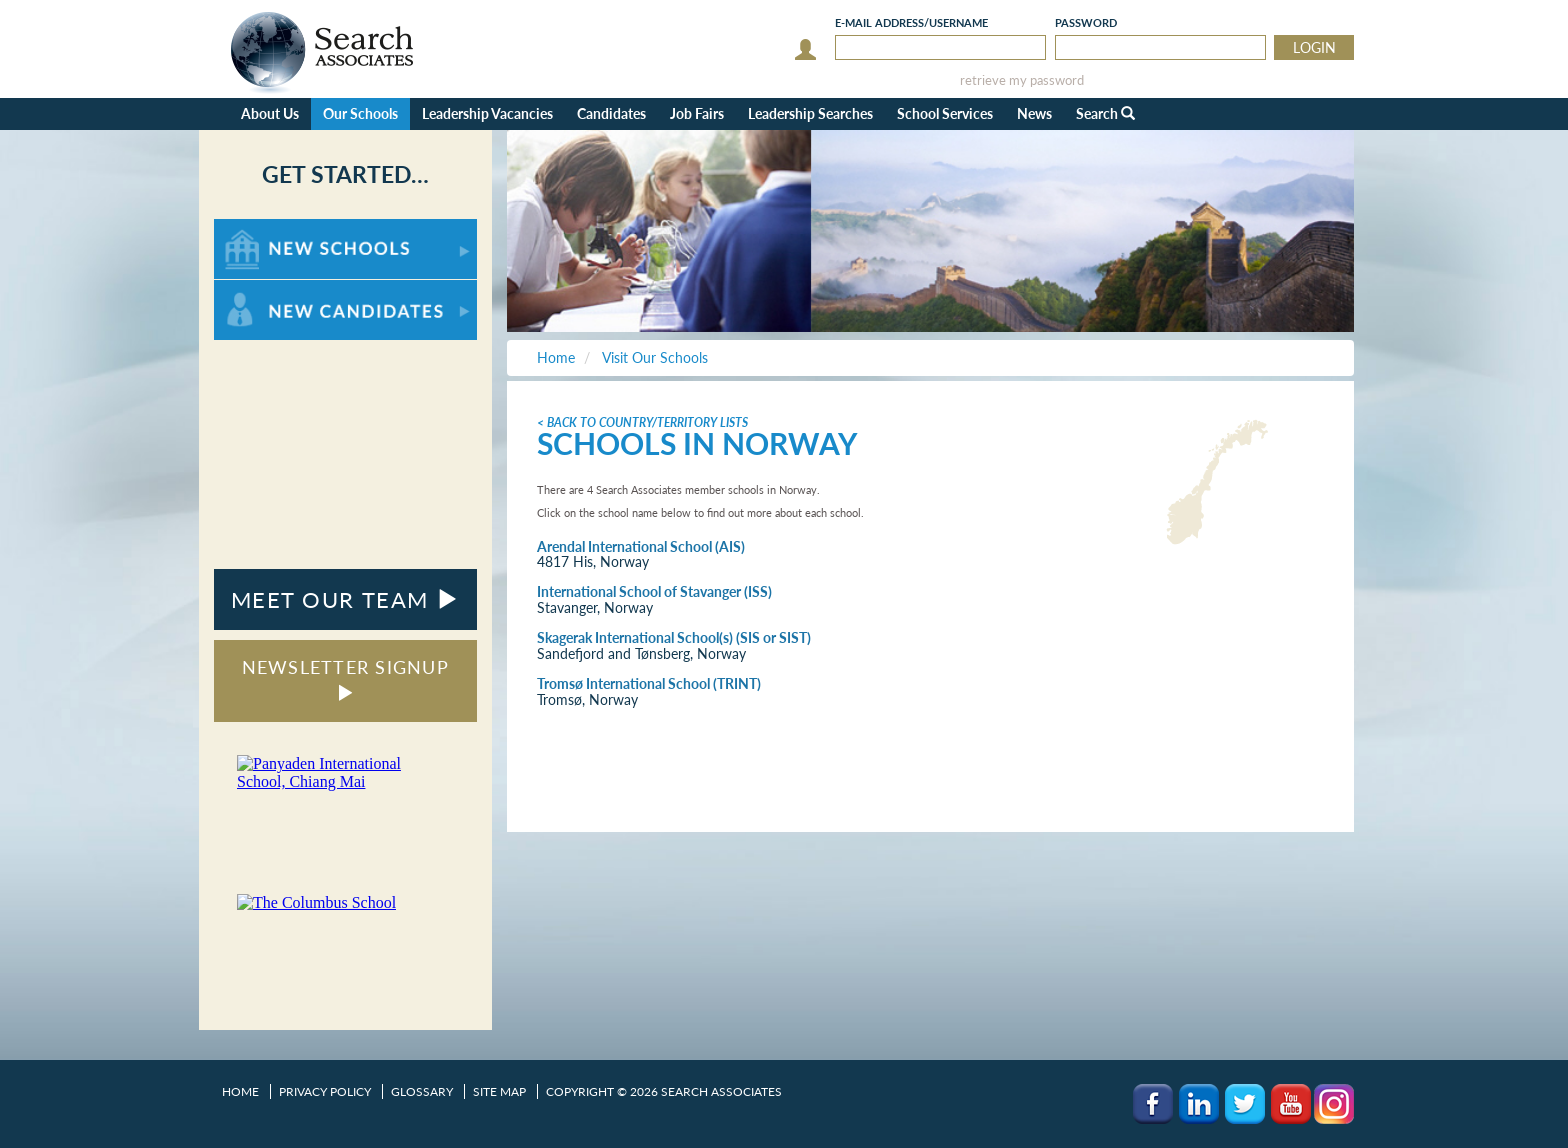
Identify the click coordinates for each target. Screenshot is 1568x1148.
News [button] (1034, 113)
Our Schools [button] (360, 113)
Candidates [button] (611, 113)
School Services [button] (945, 113)
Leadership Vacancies (487, 113)
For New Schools (266, 228)
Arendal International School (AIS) (641, 546)
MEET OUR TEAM (345, 599)
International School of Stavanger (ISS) (654, 591)
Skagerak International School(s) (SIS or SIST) (674, 637)
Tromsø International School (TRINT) (649, 683)
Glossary (422, 1091)
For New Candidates (276, 289)
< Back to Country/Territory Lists (642, 422)
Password (1086, 22)
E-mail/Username (911, 22)
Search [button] (1105, 113)
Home (240, 1091)
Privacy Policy (325, 1091)
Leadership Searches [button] (810, 113)
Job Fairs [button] (697, 113)
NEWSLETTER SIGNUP (345, 678)
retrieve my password (1022, 80)
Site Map (499, 1091)
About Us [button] (270, 113)
